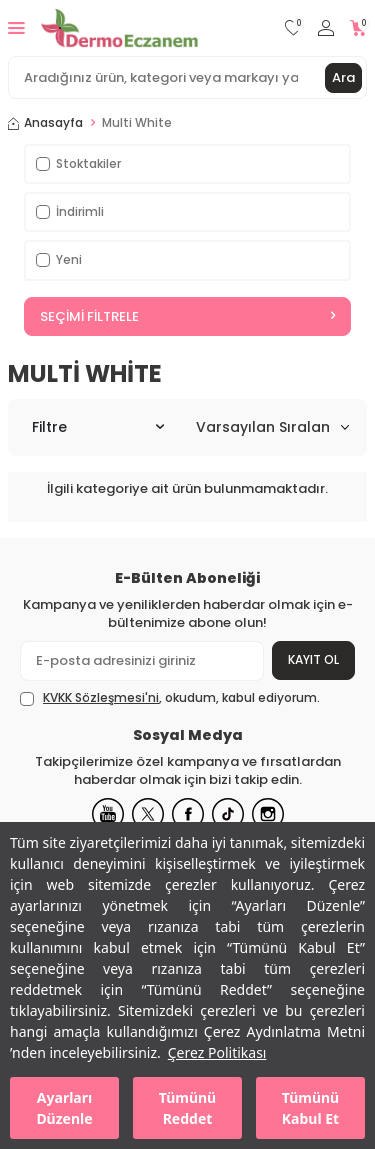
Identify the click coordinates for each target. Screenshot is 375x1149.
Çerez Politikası (217, 1052)
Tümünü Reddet (187, 1108)
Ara (343, 77)
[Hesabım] (326, 28)
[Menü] (16, 27)
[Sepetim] (358, 28)
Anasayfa (45, 123)
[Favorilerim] (293, 28)
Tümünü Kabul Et (310, 1108)
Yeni (59, 259)
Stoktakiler (78, 163)
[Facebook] (188, 814)
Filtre (98, 427)
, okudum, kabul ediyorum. (170, 698)
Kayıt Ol (313, 659)
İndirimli (70, 211)
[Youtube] (108, 814)
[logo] (119, 28)
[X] (148, 814)
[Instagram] (268, 814)
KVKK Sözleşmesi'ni (101, 697)
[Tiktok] (228, 814)
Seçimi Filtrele (187, 316)
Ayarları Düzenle (64, 1108)
